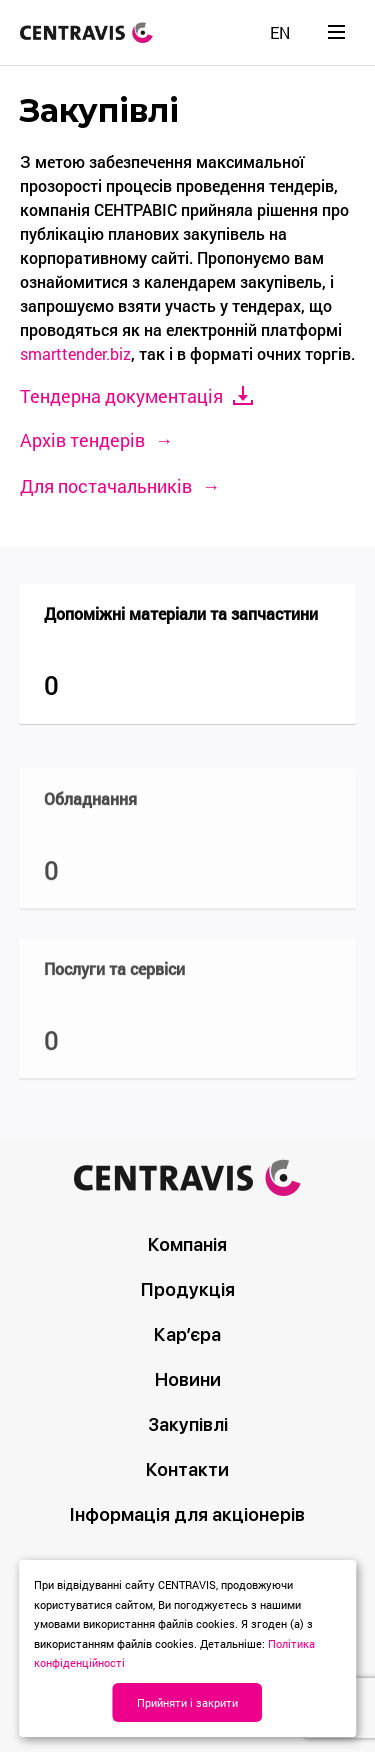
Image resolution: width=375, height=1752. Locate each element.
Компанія (187, 1244)
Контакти (187, 1469)
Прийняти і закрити (187, 1702)
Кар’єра (187, 1334)
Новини (188, 1379)
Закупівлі (188, 1424)
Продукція (188, 1289)
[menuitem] (280, 32)
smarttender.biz (75, 353)
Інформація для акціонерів (187, 1514)
